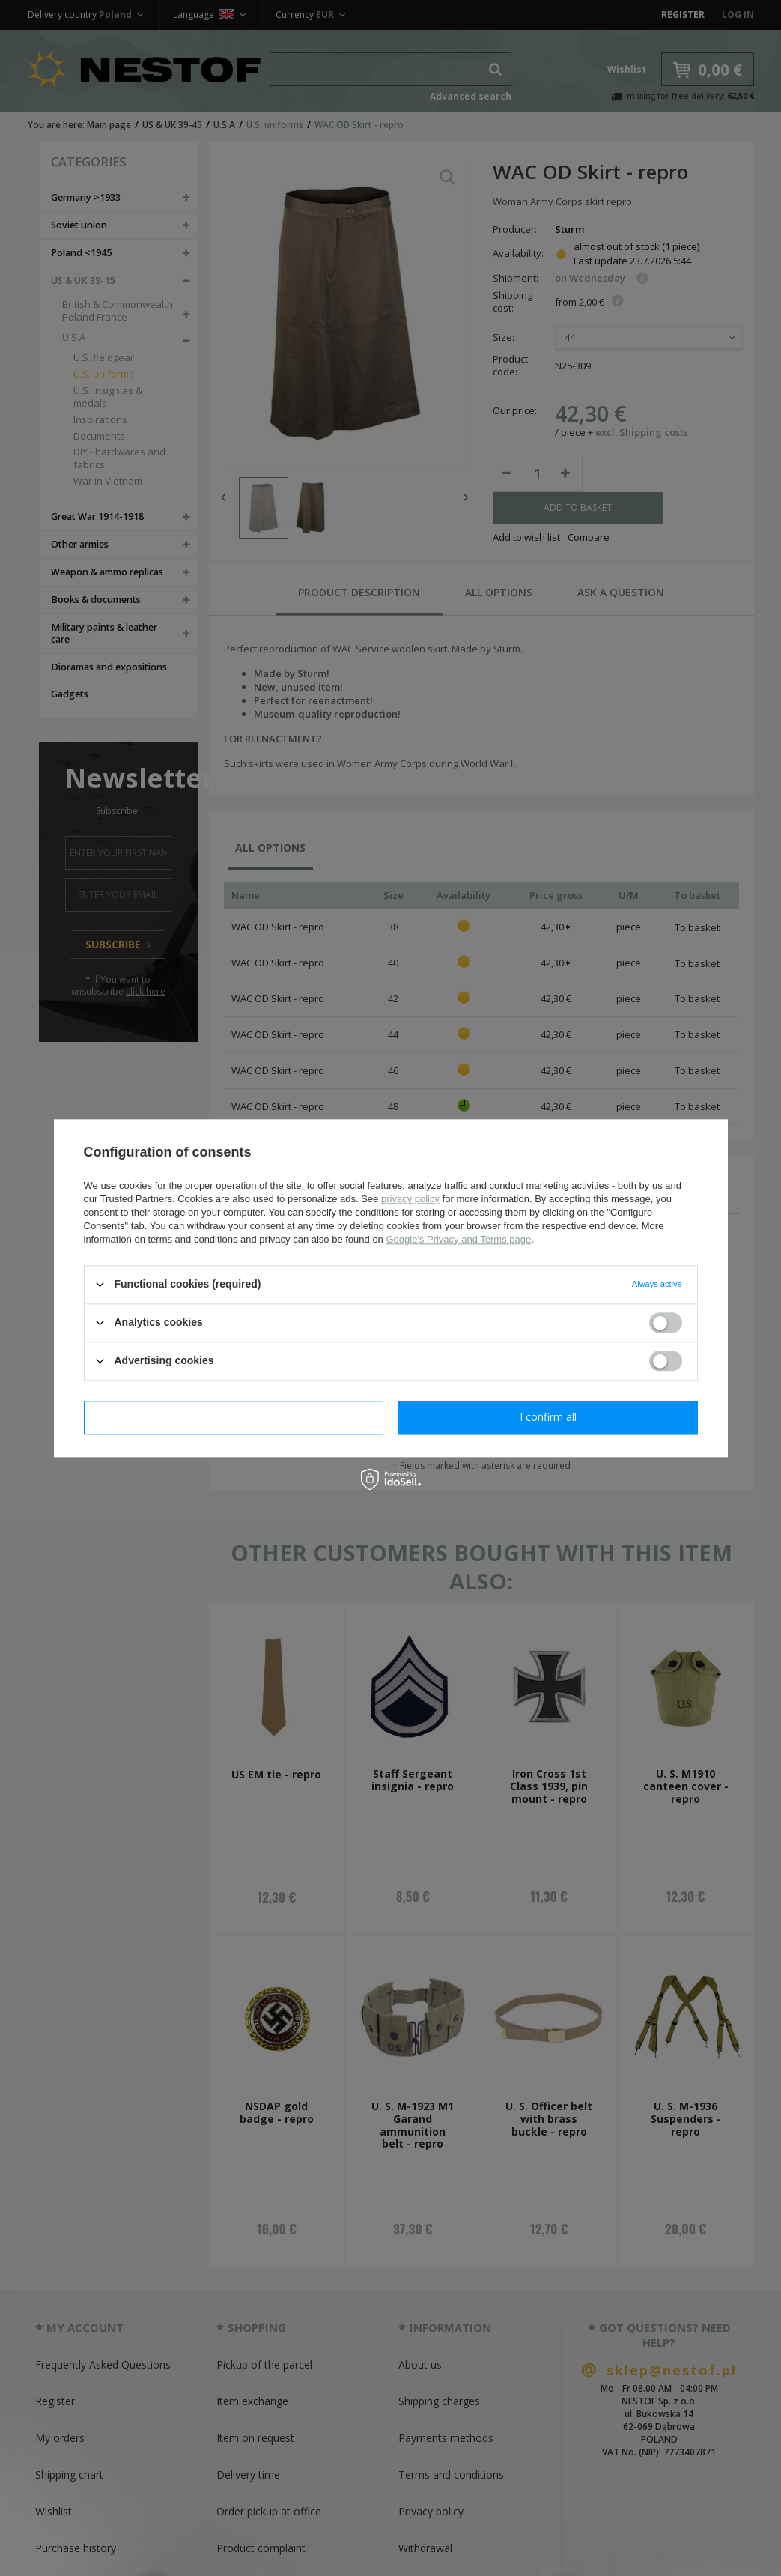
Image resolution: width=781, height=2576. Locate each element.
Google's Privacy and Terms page (458, 1239)
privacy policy (410, 1198)
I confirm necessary (233, 1417)
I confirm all (548, 1417)
